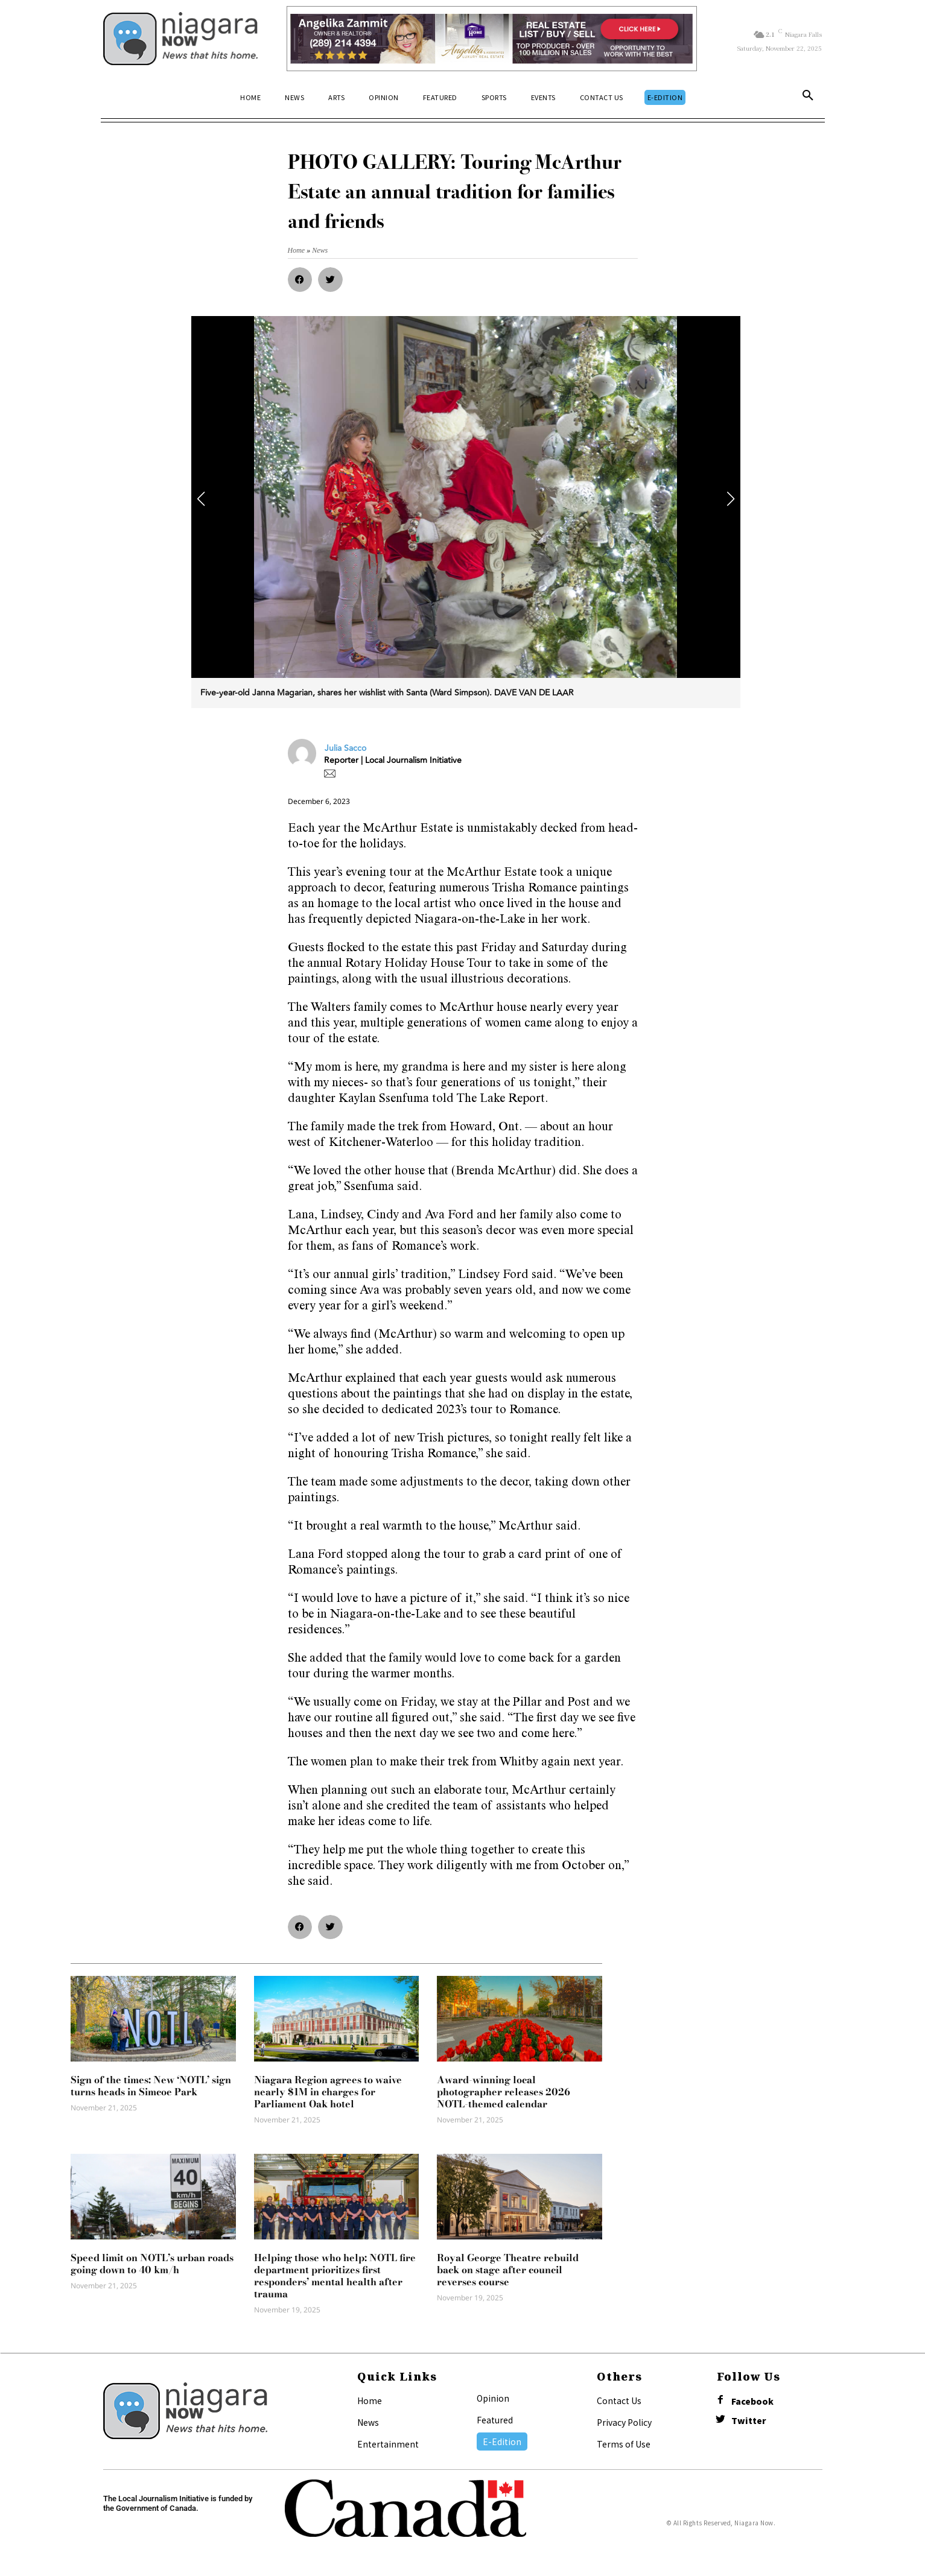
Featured (495, 2420)
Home (369, 2400)
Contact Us (619, 2400)
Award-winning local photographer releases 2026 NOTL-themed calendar (503, 2091)
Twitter (748, 2421)
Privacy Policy (624, 2422)
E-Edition (502, 2441)
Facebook (752, 2401)
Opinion (493, 2398)
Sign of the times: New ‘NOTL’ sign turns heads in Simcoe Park (151, 2085)
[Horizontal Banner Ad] (492, 39)
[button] (807, 97)
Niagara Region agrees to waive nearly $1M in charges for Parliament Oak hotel (328, 2091)
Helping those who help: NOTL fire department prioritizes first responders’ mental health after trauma (335, 2275)
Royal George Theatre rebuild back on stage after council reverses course (508, 2269)
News (368, 2422)
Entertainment (388, 2444)
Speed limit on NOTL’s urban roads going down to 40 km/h (152, 2263)
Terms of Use (623, 2444)
